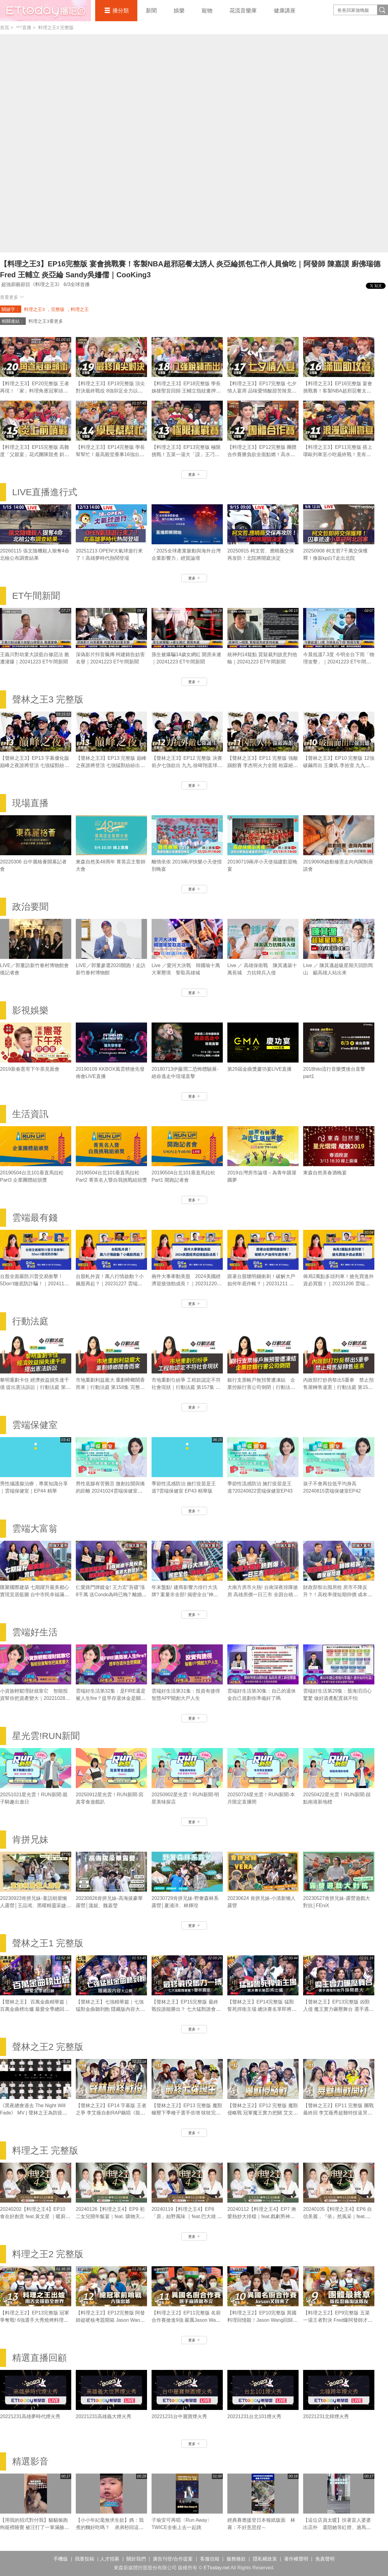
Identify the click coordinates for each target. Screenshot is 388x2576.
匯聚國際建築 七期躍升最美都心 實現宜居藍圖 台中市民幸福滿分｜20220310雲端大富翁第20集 (34, 1594)
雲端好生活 (35, 1632)
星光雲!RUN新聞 (46, 1736)
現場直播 (30, 803)
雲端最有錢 (35, 1218)
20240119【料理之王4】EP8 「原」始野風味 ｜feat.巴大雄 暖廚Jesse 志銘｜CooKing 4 (187, 2216)
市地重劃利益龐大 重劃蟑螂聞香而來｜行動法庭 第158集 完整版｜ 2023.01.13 (110, 1387)
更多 (194, 474)
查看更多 (12, 297)
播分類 (120, 11)
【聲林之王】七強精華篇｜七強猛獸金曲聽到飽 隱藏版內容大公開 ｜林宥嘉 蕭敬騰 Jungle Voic (110, 2009)
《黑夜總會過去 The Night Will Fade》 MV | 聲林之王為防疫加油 (33, 2113)
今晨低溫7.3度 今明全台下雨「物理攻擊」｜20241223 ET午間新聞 (338, 662)
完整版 (58, 309)
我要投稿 (84, 2558)
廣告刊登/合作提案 (173, 2558)
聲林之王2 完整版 (47, 2047)
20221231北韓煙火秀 (326, 2416)
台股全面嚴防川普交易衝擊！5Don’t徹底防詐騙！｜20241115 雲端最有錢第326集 (34, 1283)
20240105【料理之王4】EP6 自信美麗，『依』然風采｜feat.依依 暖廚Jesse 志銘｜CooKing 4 (337, 2216)
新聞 (151, 11)
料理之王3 (34, 309)
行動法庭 (30, 1321)
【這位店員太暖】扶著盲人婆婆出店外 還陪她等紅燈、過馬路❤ (337, 2527)
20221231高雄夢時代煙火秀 (30, 2416)
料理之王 (80, 309)
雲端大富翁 (35, 1528)
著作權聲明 (296, 2558)
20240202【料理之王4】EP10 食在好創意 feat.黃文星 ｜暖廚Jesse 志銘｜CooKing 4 (32, 2216)
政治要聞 (30, 907)
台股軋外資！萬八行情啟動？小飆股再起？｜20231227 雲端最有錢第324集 (110, 1283)
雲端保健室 (35, 1425)
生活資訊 (30, 1114)
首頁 (4, 27)
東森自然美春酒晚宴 (325, 1172)
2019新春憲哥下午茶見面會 (29, 1069)
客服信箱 (209, 2558)
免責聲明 (325, 2558)
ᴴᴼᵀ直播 (23, 27)
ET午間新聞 (36, 596)
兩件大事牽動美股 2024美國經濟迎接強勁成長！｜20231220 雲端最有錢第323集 (186, 1283)
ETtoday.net (216, 2567)
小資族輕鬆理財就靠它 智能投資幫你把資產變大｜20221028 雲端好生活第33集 (34, 1698)
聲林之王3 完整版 (47, 699)
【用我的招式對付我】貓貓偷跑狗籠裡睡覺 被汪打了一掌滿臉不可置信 (34, 2527)
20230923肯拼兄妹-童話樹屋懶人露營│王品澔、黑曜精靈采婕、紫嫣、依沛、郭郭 (35, 1905)
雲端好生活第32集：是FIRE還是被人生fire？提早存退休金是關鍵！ (111, 1698)
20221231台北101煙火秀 (254, 2416)
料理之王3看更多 (45, 321)
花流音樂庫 (243, 11)
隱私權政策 (265, 2558)
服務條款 (236, 2558)
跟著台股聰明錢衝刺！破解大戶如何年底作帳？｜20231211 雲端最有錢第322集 (261, 1283)
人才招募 (109, 2558)
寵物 (207, 11)
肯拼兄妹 (30, 1839)
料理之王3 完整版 (56, 27)
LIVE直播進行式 (44, 492)
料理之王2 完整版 (47, 2254)
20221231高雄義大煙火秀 (103, 2416)
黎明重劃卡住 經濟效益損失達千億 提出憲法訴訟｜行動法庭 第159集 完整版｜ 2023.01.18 (34, 1387)
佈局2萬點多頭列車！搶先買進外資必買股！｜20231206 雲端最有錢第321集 (338, 1283)
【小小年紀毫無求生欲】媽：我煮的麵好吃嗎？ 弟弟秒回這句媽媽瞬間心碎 (110, 2527)
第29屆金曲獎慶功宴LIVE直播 (259, 1069)
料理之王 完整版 (45, 2150)
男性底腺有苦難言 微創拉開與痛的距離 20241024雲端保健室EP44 (110, 1491)
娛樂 (179, 11)
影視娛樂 (30, 1010)
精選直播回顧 (39, 2358)
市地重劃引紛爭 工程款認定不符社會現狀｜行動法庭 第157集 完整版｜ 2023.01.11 (186, 1387)
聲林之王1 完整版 (47, 1943)
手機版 (60, 2558)
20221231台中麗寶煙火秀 (179, 2416)
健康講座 (285, 11)
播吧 (45, 10)
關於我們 (136, 2558)
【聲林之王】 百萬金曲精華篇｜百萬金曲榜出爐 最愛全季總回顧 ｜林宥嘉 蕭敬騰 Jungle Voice (34, 2009)
